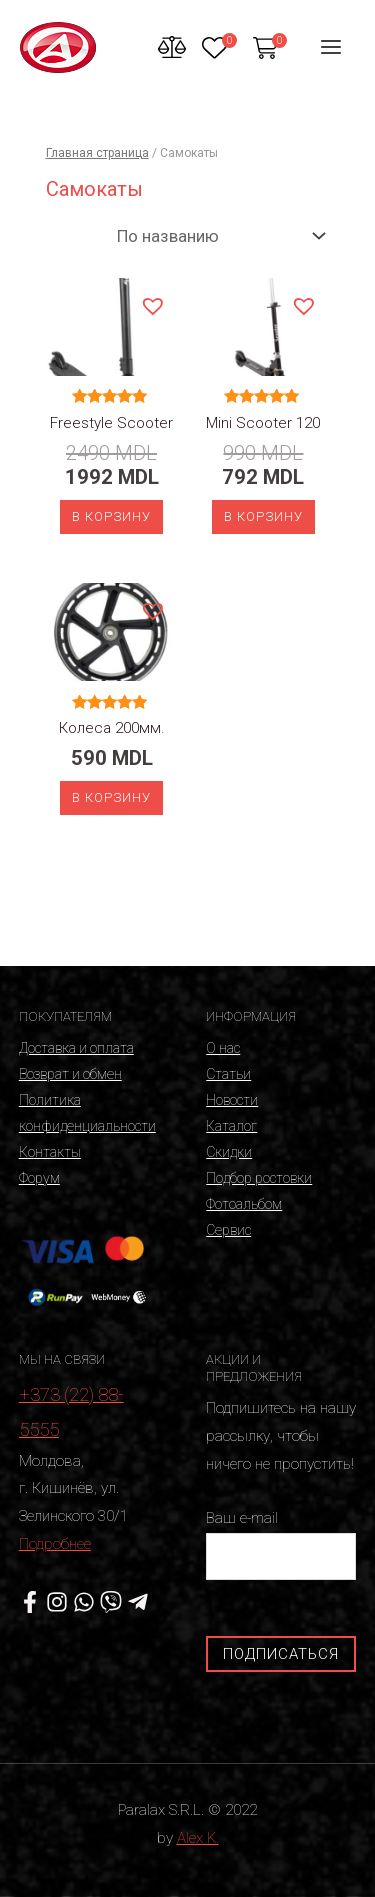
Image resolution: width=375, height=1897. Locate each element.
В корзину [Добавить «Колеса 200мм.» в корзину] (111, 797)
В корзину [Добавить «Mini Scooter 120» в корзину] (263, 516)
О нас (223, 1048)
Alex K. (198, 1838)
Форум (39, 1178)
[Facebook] (30, 1602)
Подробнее (55, 1544)
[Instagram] (57, 1602)
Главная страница (97, 153)
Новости (232, 1100)
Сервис (228, 1230)
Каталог (231, 1126)
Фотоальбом (244, 1204)
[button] (152, 305)
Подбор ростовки (259, 1178)
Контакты (50, 1152)
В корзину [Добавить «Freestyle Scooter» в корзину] (111, 516)
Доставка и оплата (76, 1048)
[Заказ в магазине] (217, 235)
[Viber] (111, 1602)
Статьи (228, 1074)
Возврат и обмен (70, 1074)
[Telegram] (138, 1602)
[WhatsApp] (84, 1602)
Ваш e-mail (281, 1544)
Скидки (229, 1152)
